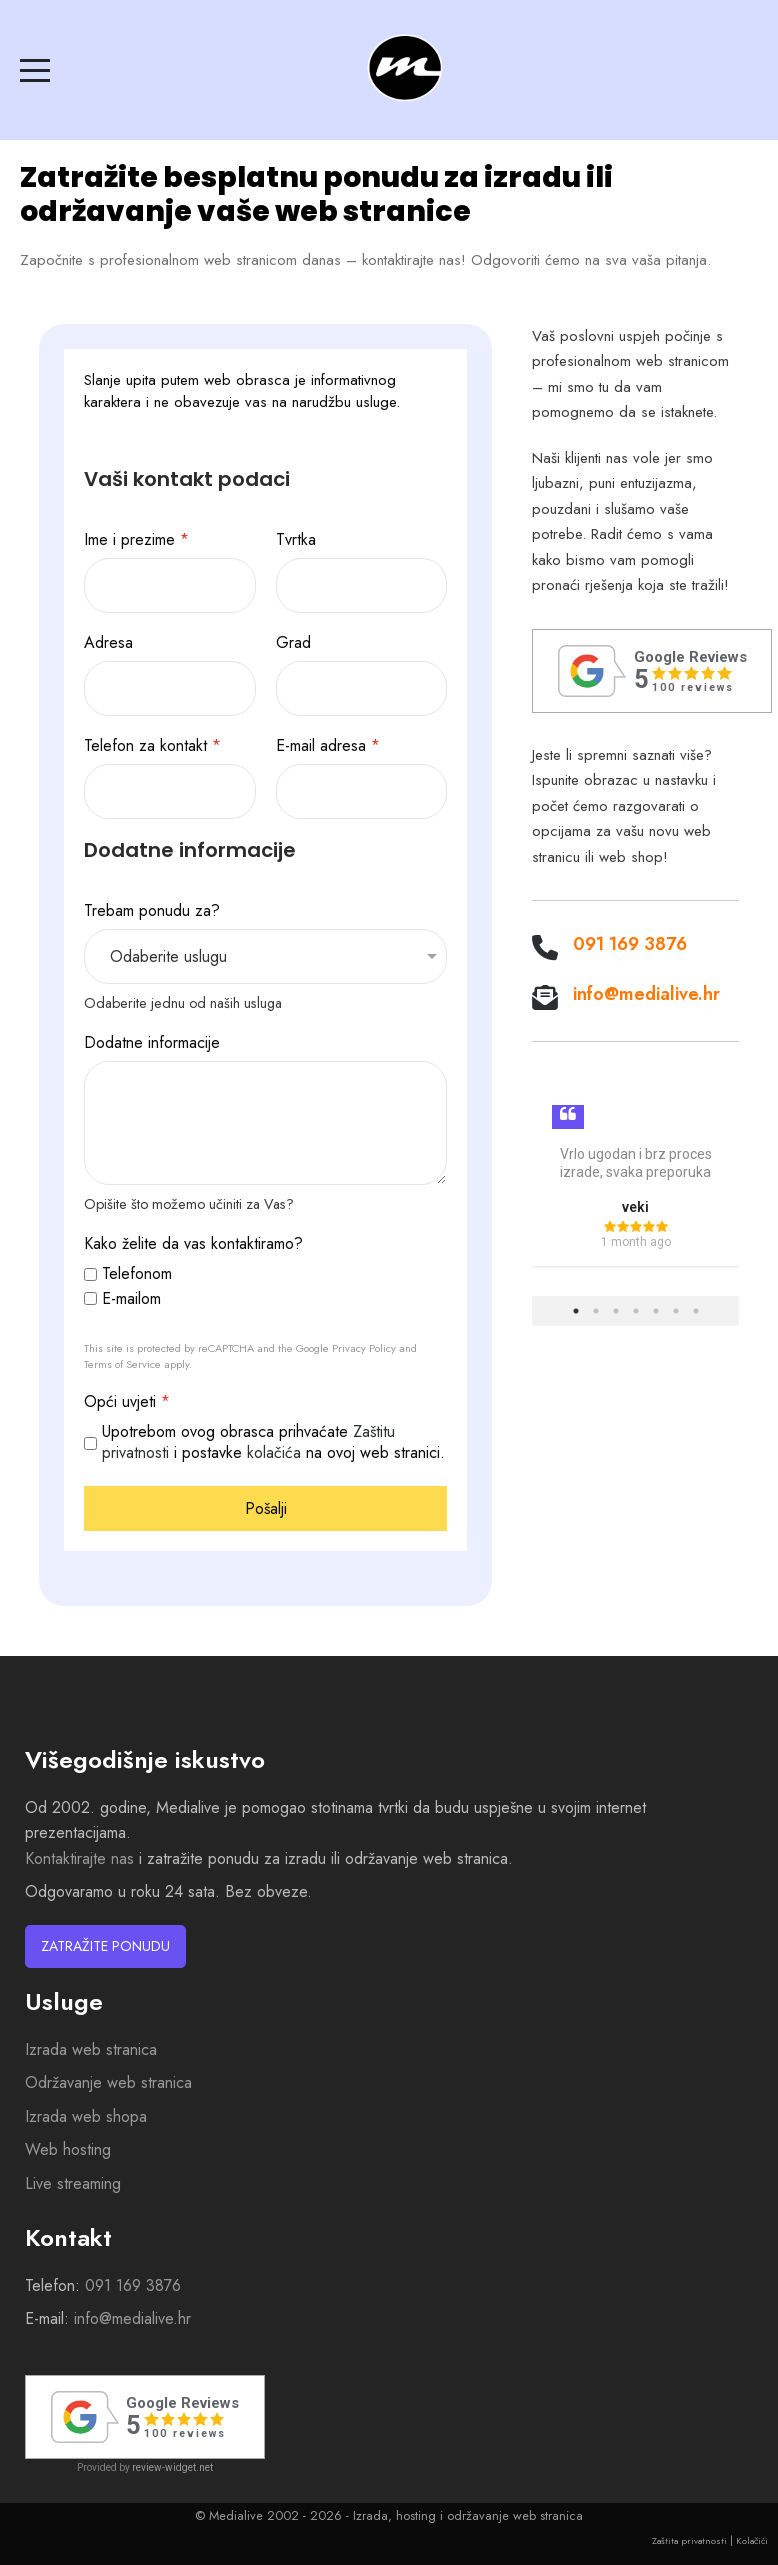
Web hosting (68, 2149)
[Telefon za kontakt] (170, 791)
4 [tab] (636, 1311)
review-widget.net (172, 2467)
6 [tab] (676, 1311)
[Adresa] (170, 688)
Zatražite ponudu (105, 1946)
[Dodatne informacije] (265, 1123)
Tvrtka (296, 540)
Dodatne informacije (152, 1043)
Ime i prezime (136, 540)
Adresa (108, 643)
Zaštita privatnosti (689, 2540)
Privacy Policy (364, 1348)
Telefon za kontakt (152, 746)
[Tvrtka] (362, 585)
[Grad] (362, 688)
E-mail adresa (328, 746)
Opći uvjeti (127, 1402)
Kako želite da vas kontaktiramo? (193, 1244)
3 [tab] (616, 1311)
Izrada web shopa (86, 2116)
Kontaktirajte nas (79, 1858)
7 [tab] (696, 1311)
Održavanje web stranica (108, 2082)
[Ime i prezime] (170, 585)
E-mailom (131, 1299)
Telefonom (137, 1274)
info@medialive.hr (646, 994)
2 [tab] (596, 1311)
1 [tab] (576, 1311)
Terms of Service (122, 1364)
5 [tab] (656, 1311)
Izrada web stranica (91, 2049)
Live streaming (73, 2183)
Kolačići (752, 2540)
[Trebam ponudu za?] (265, 956)
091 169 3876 (630, 944)
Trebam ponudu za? (152, 911)
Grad (293, 643)
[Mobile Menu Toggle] (35, 70)
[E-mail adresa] (362, 791)
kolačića (274, 1452)
